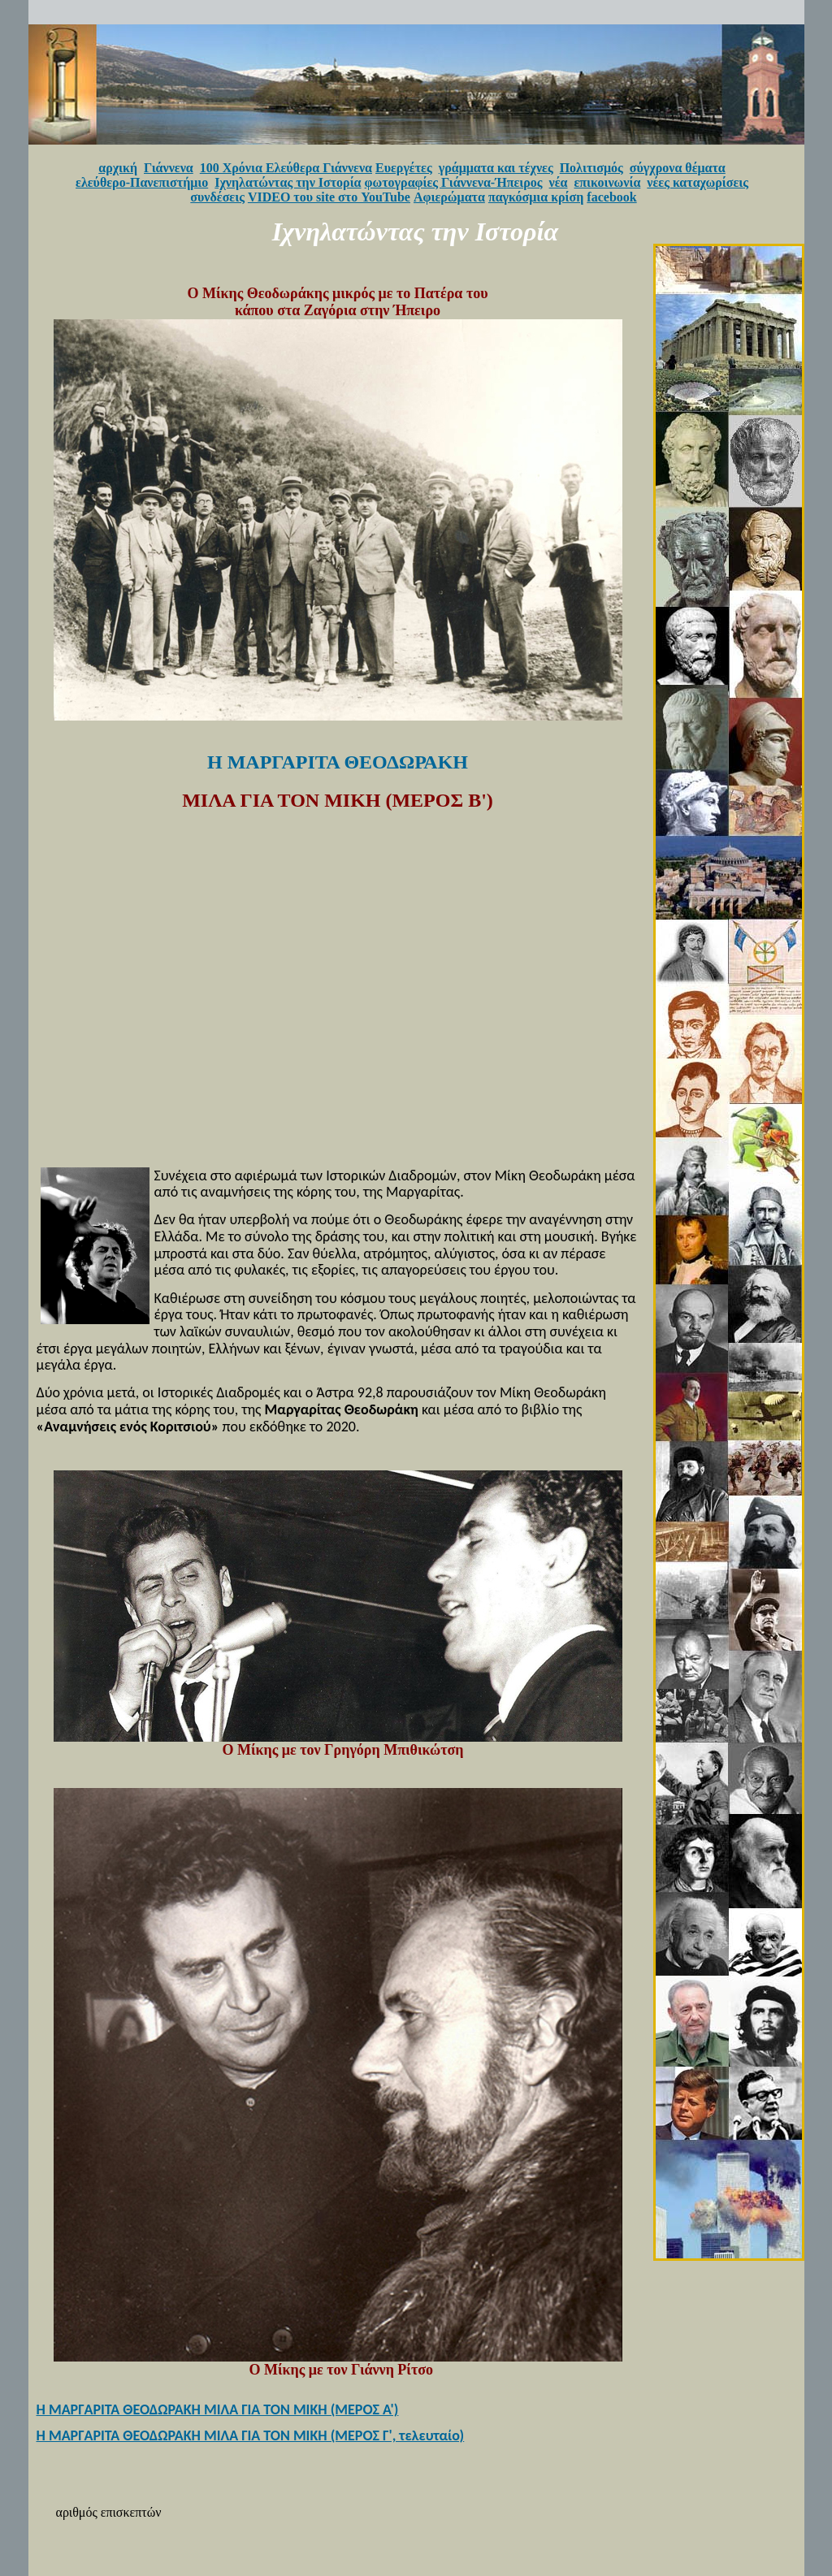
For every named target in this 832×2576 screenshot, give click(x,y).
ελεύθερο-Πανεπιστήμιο (142, 182)
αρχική (117, 168)
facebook (611, 197)
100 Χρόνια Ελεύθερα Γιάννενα (286, 168)
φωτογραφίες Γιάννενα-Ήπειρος (454, 182)
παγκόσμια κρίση (535, 197)
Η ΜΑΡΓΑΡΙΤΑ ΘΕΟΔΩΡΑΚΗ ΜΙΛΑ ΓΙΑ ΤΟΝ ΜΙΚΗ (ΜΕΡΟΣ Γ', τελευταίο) (251, 2435)
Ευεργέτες (403, 168)
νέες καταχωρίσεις (697, 182)
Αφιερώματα (449, 197)
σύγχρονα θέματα (678, 168)
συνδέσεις (217, 197)
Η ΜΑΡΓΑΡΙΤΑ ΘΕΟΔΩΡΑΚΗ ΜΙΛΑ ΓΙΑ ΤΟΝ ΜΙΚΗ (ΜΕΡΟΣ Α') (218, 2409)
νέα (558, 182)
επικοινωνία (607, 182)
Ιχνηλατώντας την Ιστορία (287, 182)
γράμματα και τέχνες (496, 168)
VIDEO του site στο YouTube (329, 197)
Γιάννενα (168, 168)
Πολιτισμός (591, 168)
